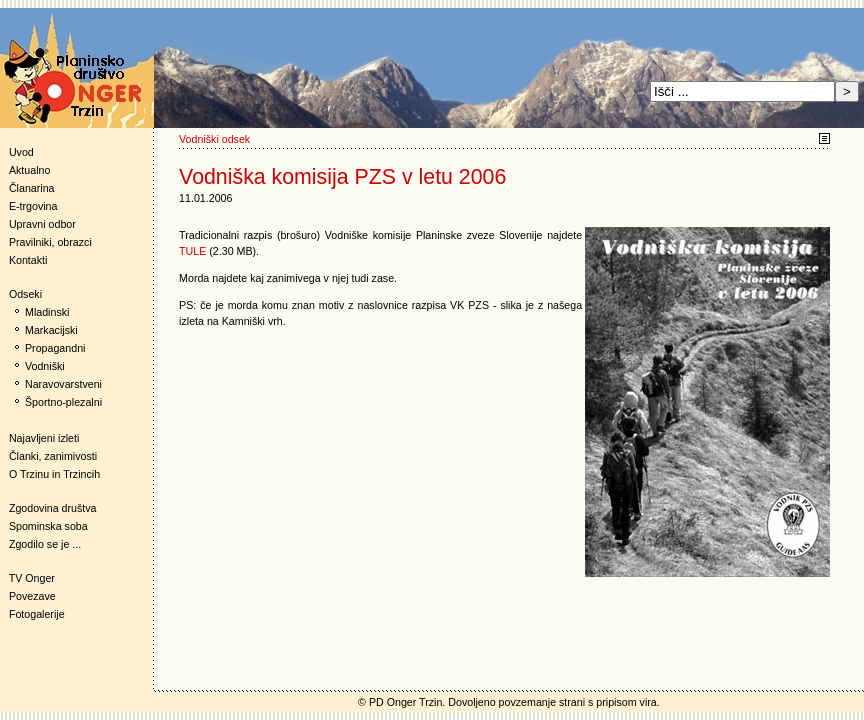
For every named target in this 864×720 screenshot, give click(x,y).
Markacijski (51, 330)
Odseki (21, 294)
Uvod (21, 152)
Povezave (32, 596)
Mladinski (47, 312)
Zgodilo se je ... (45, 544)
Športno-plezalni (63, 402)
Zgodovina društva (48, 508)
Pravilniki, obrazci (50, 242)
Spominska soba (48, 526)
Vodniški (45, 366)
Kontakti (28, 260)
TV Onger (27, 578)
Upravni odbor (42, 224)
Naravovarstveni (63, 384)
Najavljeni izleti (44, 438)
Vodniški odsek (214, 139)
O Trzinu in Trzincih (54, 474)
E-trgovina (33, 206)
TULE (192, 251)
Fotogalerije (37, 614)
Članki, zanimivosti (53, 456)
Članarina (32, 188)
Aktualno (29, 170)
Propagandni (55, 348)
